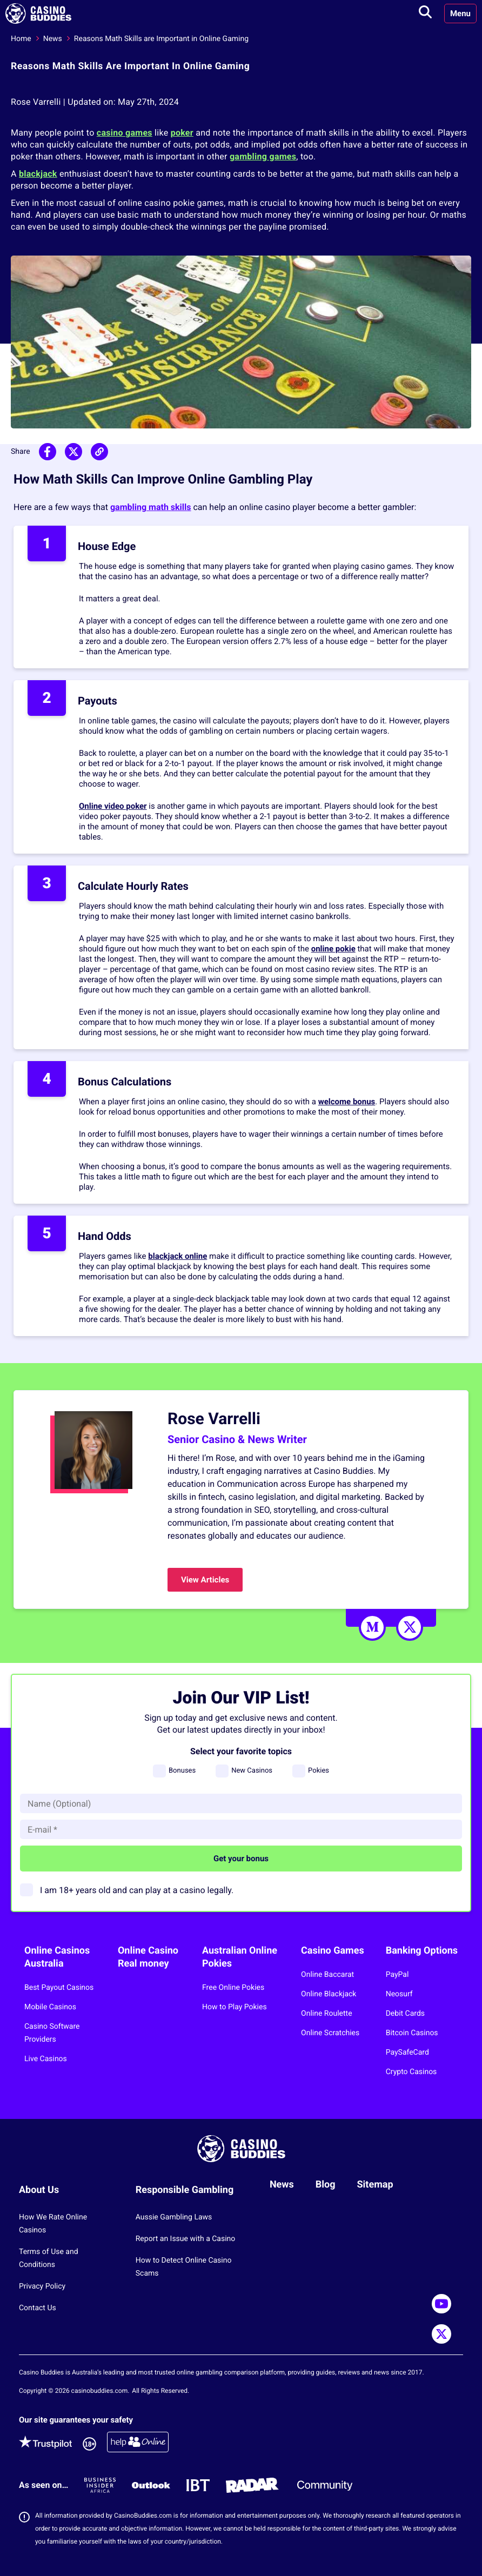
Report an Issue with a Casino (186, 2239)
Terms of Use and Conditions (48, 2258)
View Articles (205, 1580)
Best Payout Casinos (58, 1987)
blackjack (38, 174)
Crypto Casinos (411, 2072)
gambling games (263, 156)
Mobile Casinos (50, 2007)
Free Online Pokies (233, 1987)
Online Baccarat (327, 1974)
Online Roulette (326, 2013)
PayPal (397, 1974)
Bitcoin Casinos (412, 2033)
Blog (326, 2184)
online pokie (333, 949)
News (52, 39)
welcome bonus (347, 1101)
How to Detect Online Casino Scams (184, 2267)
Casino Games (332, 1950)
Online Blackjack (328, 1994)
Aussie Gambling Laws (174, 2217)
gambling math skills (150, 507)
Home (21, 39)
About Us (39, 2190)
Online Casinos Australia (57, 1957)
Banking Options (422, 1950)
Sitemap (375, 2184)
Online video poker (113, 806)
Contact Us (37, 2308)
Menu (460, 13)
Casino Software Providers (51, 2033)
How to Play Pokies (234, 2007)
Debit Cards (405, 2013)
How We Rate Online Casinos (53, 2224)
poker (182, 133)
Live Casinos (45, 2059)
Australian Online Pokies (239, 1957)
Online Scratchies (330, 2033)
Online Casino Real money (148, 1957)
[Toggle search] (425, 13)
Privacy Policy (42, 2286)
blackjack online (177, 1256)
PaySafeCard (407, 2052)
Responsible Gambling (185, 2190)
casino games (124, 133)
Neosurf (399, 1994)
